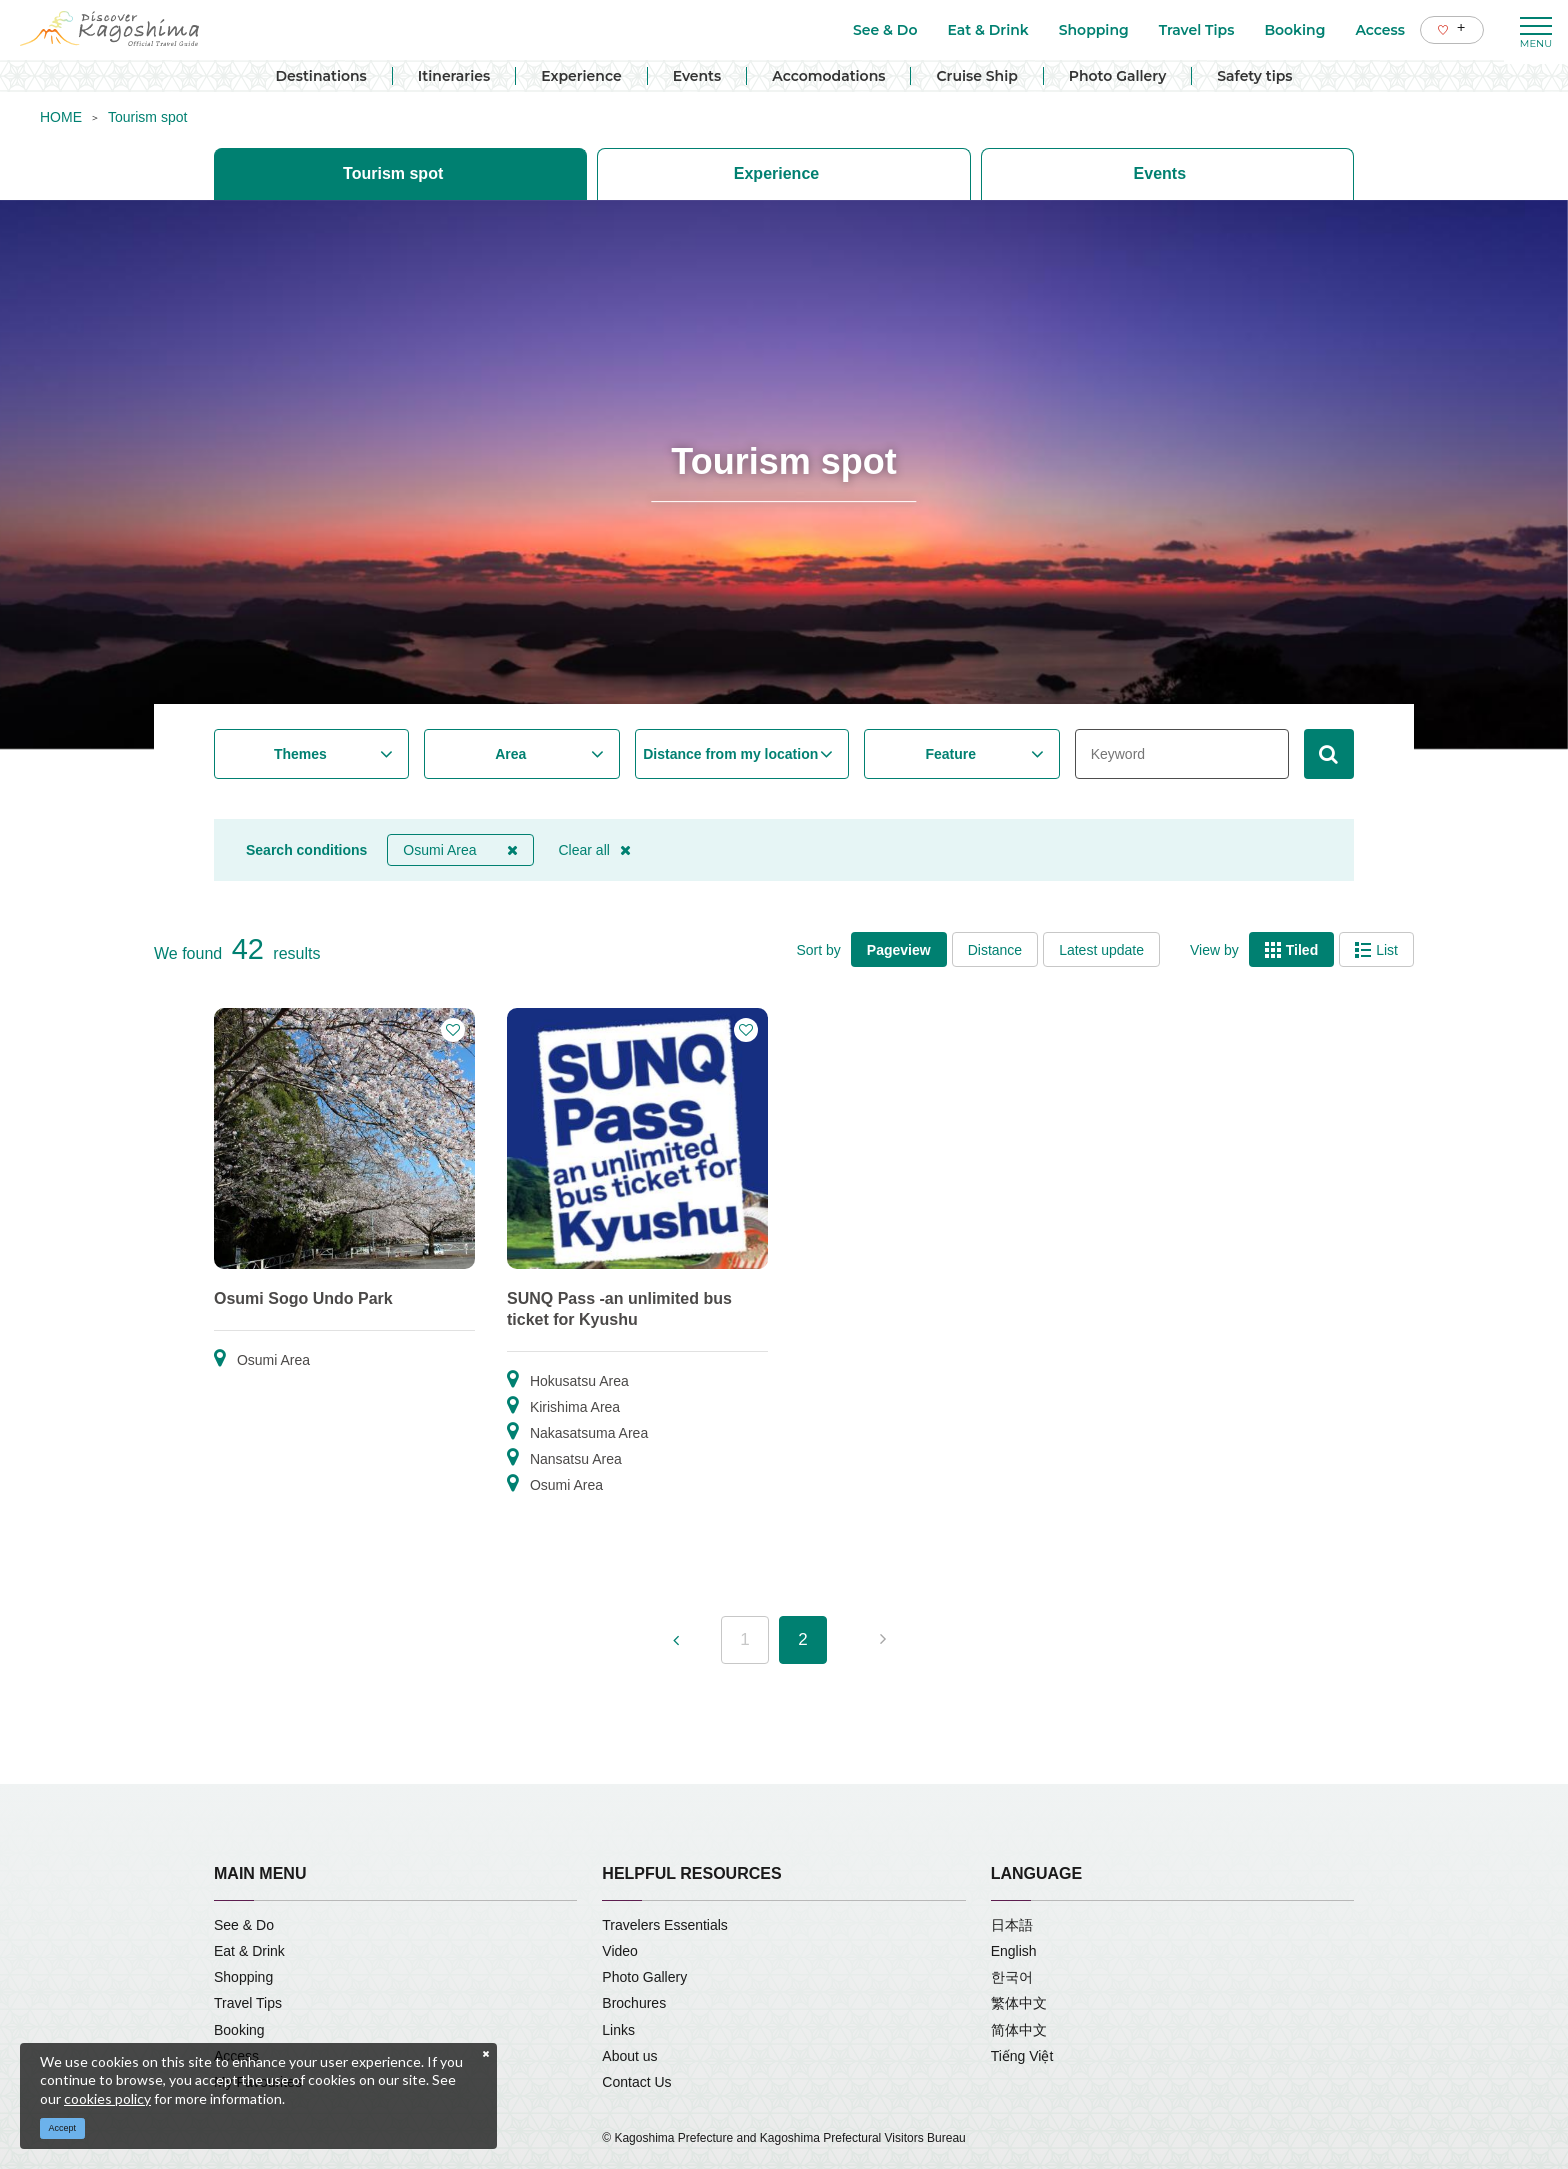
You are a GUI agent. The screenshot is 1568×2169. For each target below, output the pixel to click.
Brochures (634, 2003)
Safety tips (1254, 76)
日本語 (1012, 1925)
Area (510, 754)
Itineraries (454, 76)
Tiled (1291, 950)
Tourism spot (147, 117)
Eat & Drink (249, 1951)
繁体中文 (1019, 2003)
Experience (581, 76)
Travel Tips (248, 2003)
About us (629, 2056)
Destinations (320, 76)
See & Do (244, 1925)
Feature (950, 754)
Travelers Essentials (665, 1925)
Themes (300, 754)
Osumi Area (460, 850)
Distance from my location (730, 754)
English (1014, 1951)
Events (697, 76)
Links (618, 2030)
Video (620, 1951)
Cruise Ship (976, 76)
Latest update (1101, 950)
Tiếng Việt (1022, 2056)
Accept (63, 2128)
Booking (239, 2030)
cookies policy (107, 2098)
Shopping (243, 1977)
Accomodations (828, 76)
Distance (995, 950)
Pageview (899, 950)
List (1376, 950)
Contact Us (636, 2082)
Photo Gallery (1117, 76)
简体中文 (1019, 2030)
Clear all (595, 850)
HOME (61, 117)
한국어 (1012, 1977)
